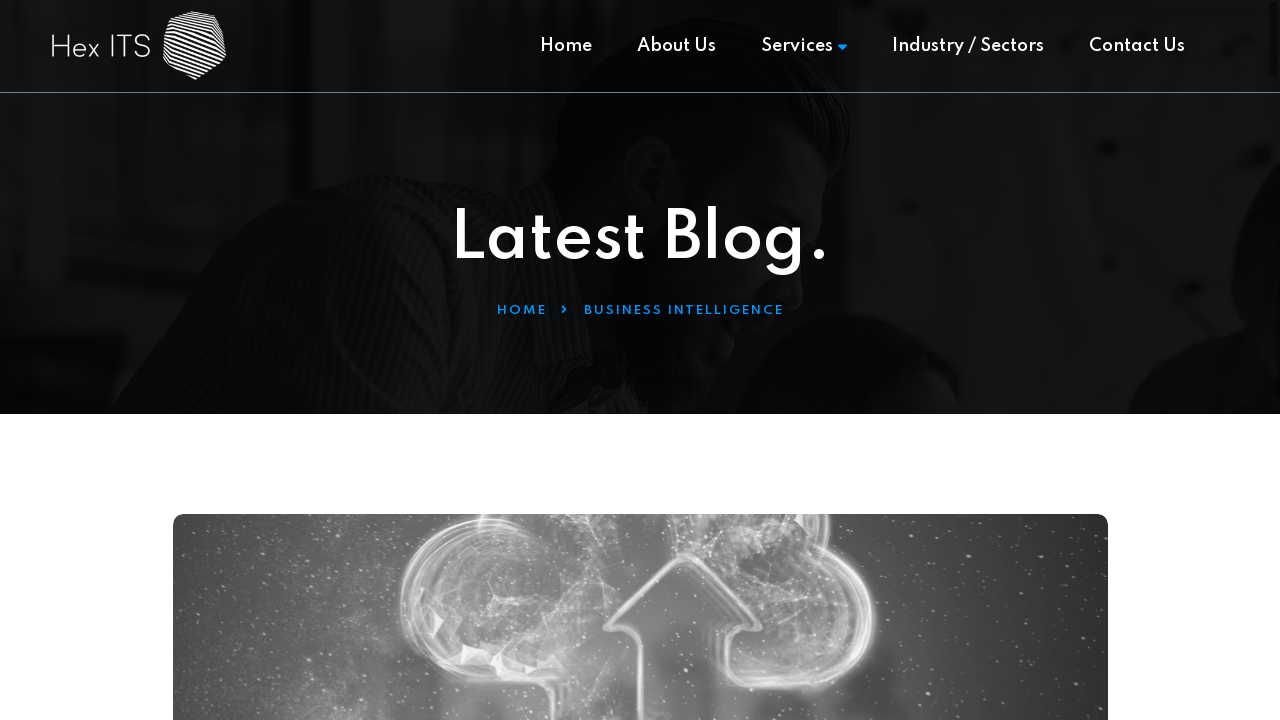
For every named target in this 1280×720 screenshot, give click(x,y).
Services (804, 46)
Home (566, 46)
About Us (676, 46)
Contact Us (1137, 46)
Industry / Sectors (968, 46)
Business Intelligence (684, 310)
